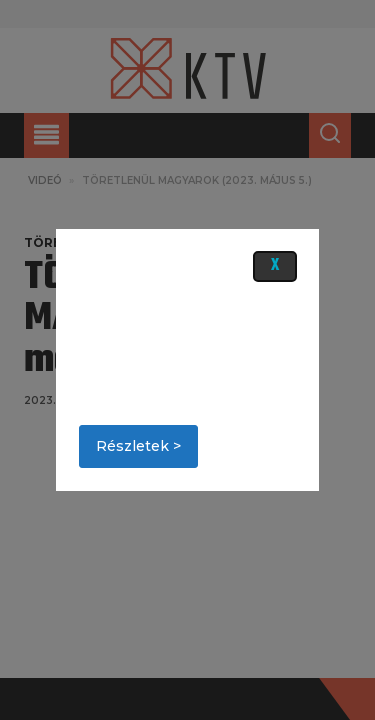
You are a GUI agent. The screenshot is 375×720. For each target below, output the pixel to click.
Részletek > (138, 446)
